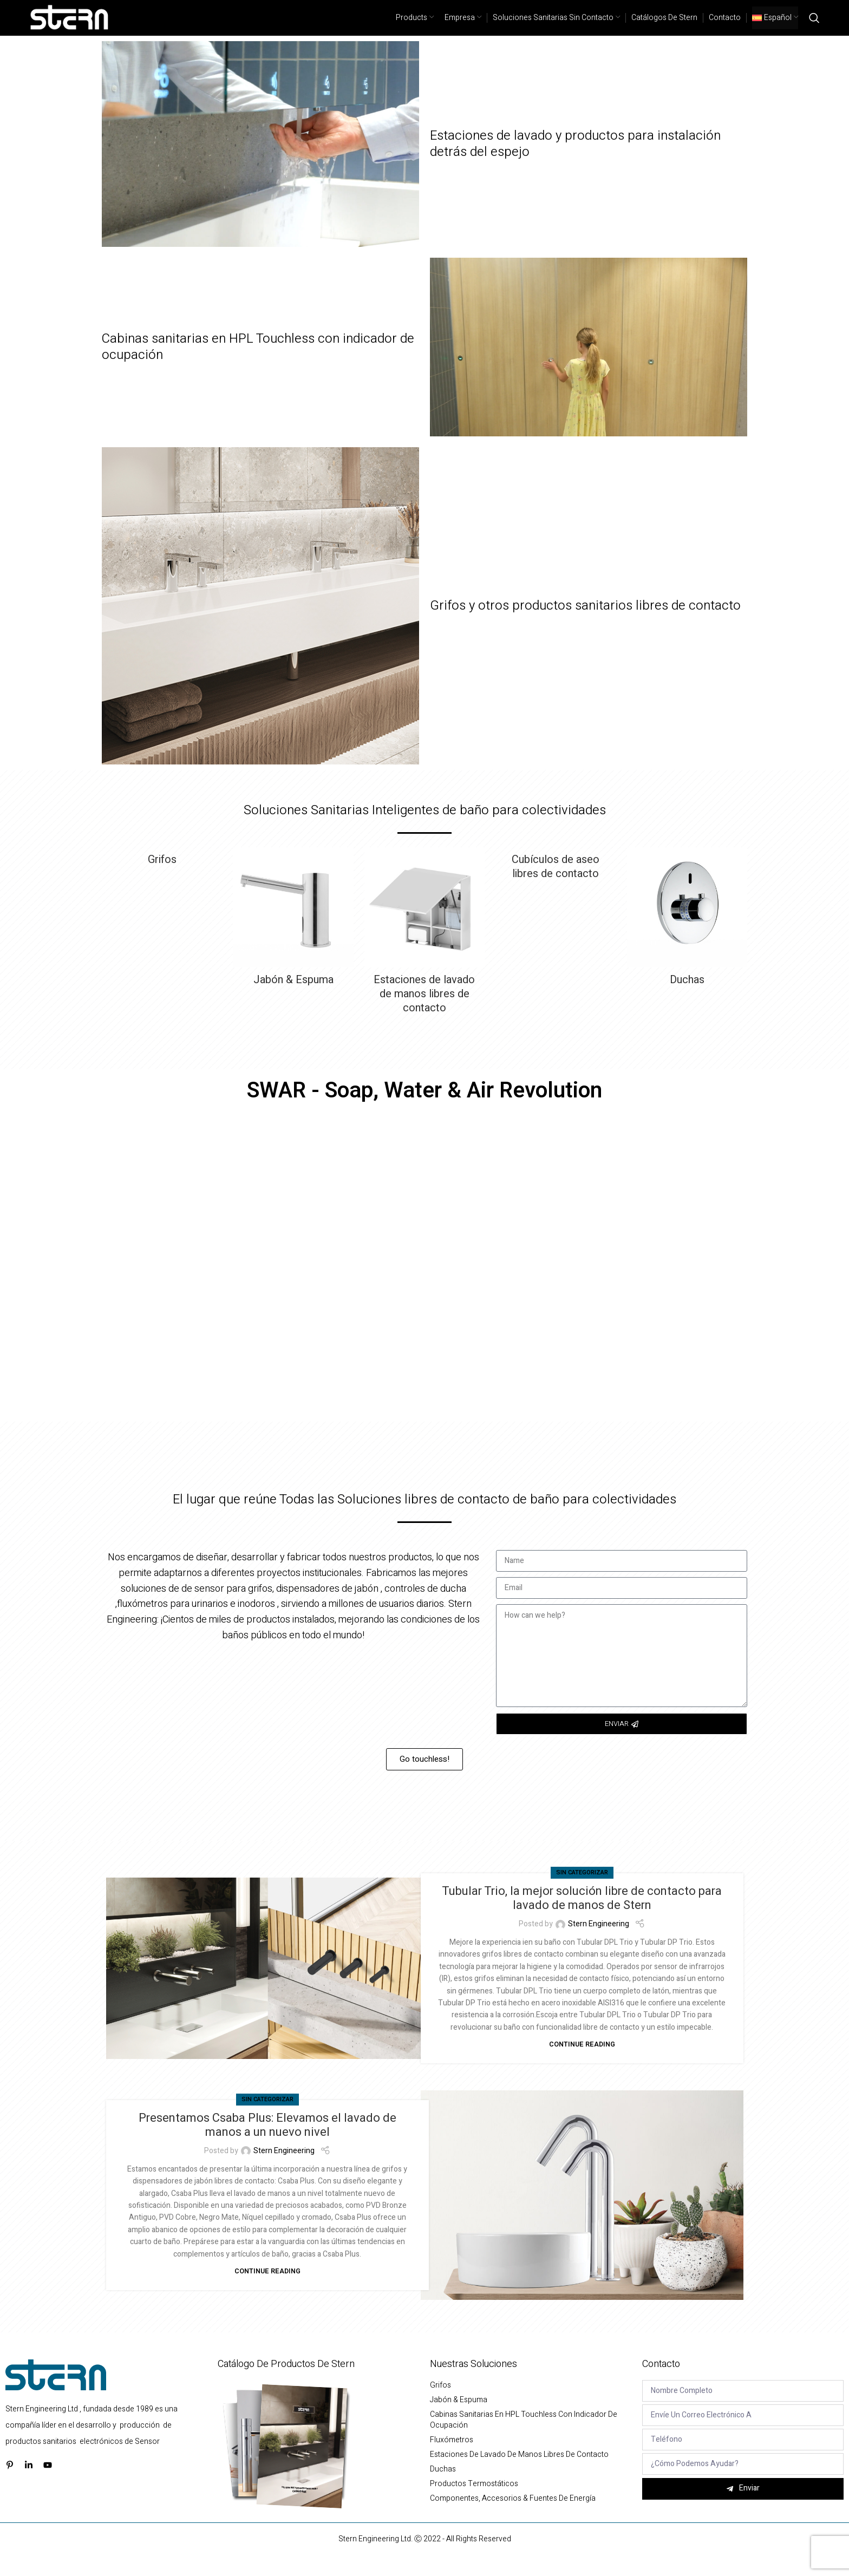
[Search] (814, 27)
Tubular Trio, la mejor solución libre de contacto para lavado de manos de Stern (582, 1917)
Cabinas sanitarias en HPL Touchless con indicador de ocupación (258, 365)
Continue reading (582, 2063)
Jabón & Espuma (458, 2419)
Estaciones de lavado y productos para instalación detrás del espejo (575, 162)
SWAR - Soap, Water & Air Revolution (424, 1110)
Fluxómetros (451, 2459)
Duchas (443, 2488)
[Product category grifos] (162, 878)
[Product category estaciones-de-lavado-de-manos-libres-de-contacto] (424, 952)
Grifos (440, 2404)
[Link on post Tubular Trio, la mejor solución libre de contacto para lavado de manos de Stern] (267, 1987)
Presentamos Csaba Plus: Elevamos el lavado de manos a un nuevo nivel (267, 2144)
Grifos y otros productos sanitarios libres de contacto (585, 624)
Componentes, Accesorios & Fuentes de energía (513, 2517)
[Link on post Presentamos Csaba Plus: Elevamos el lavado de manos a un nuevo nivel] (582, 2213)
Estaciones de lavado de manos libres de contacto (519, 2473)
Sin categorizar (582, 1891)
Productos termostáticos (474, 2502)
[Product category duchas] (687, 938)
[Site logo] (69, 26)
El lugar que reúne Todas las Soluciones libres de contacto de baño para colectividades (424, 1518)
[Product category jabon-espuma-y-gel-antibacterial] (293, 938)
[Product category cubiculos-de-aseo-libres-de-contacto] (555, 885)
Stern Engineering (598, 1943)
